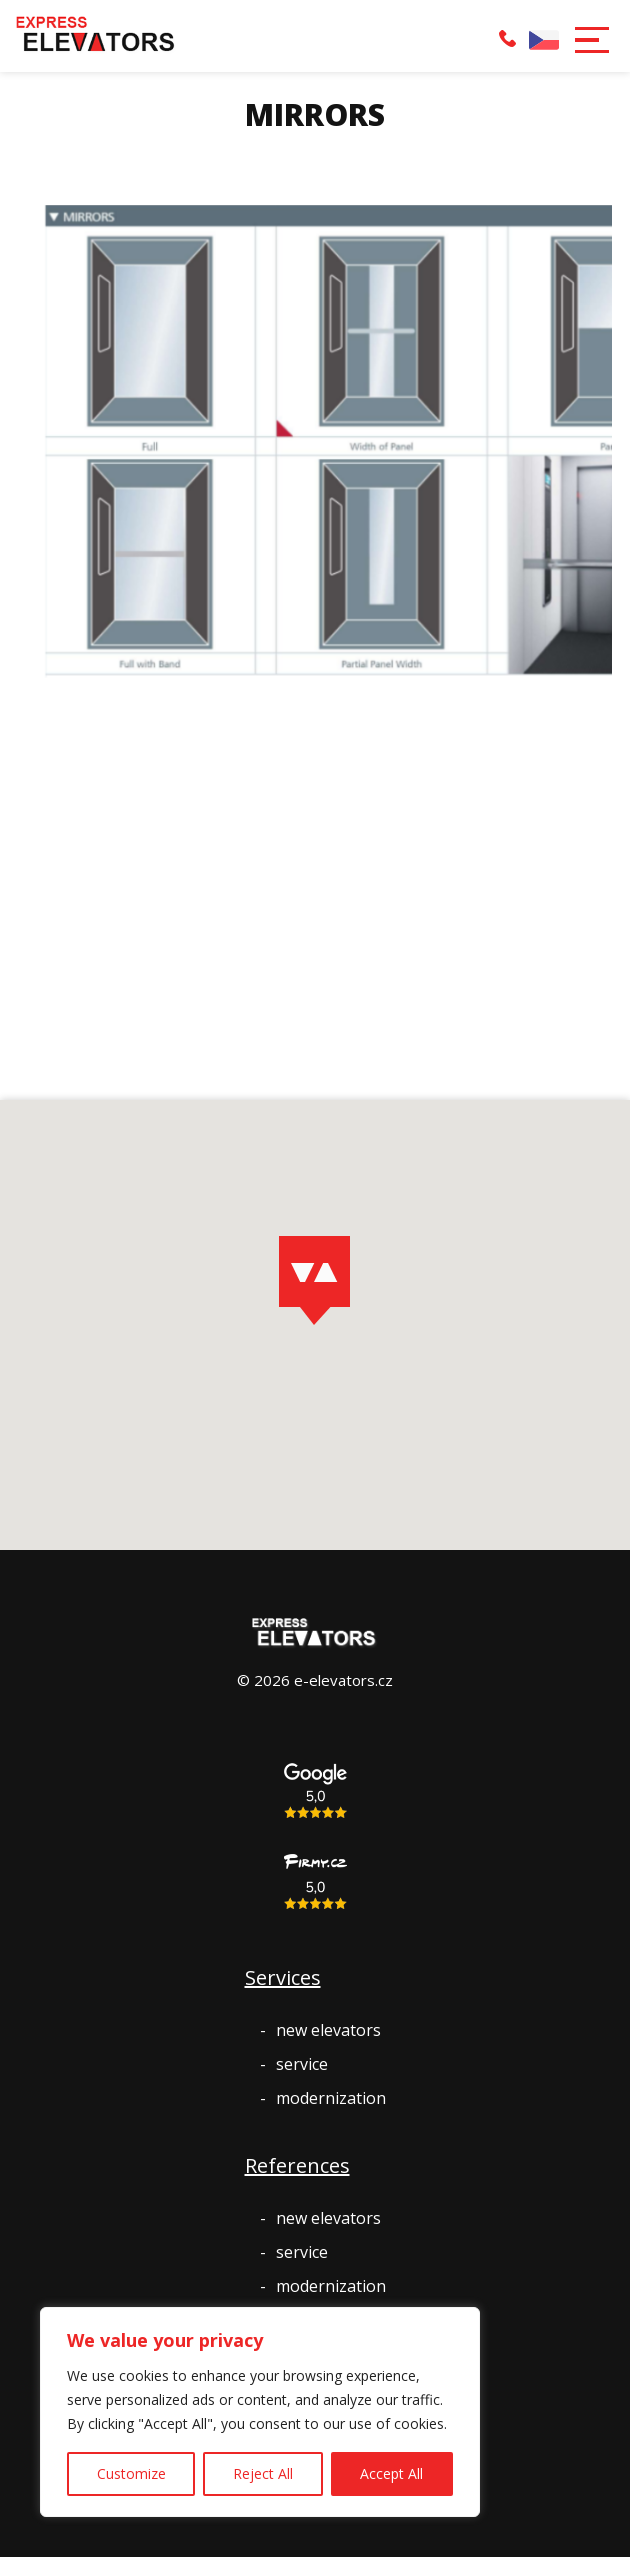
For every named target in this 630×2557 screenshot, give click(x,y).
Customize (131, 2473)
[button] (590, 38)
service (302, 2064)
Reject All (263, 2473)
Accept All (391, 2473)
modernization (331, 2098)
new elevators (328, 2030)
